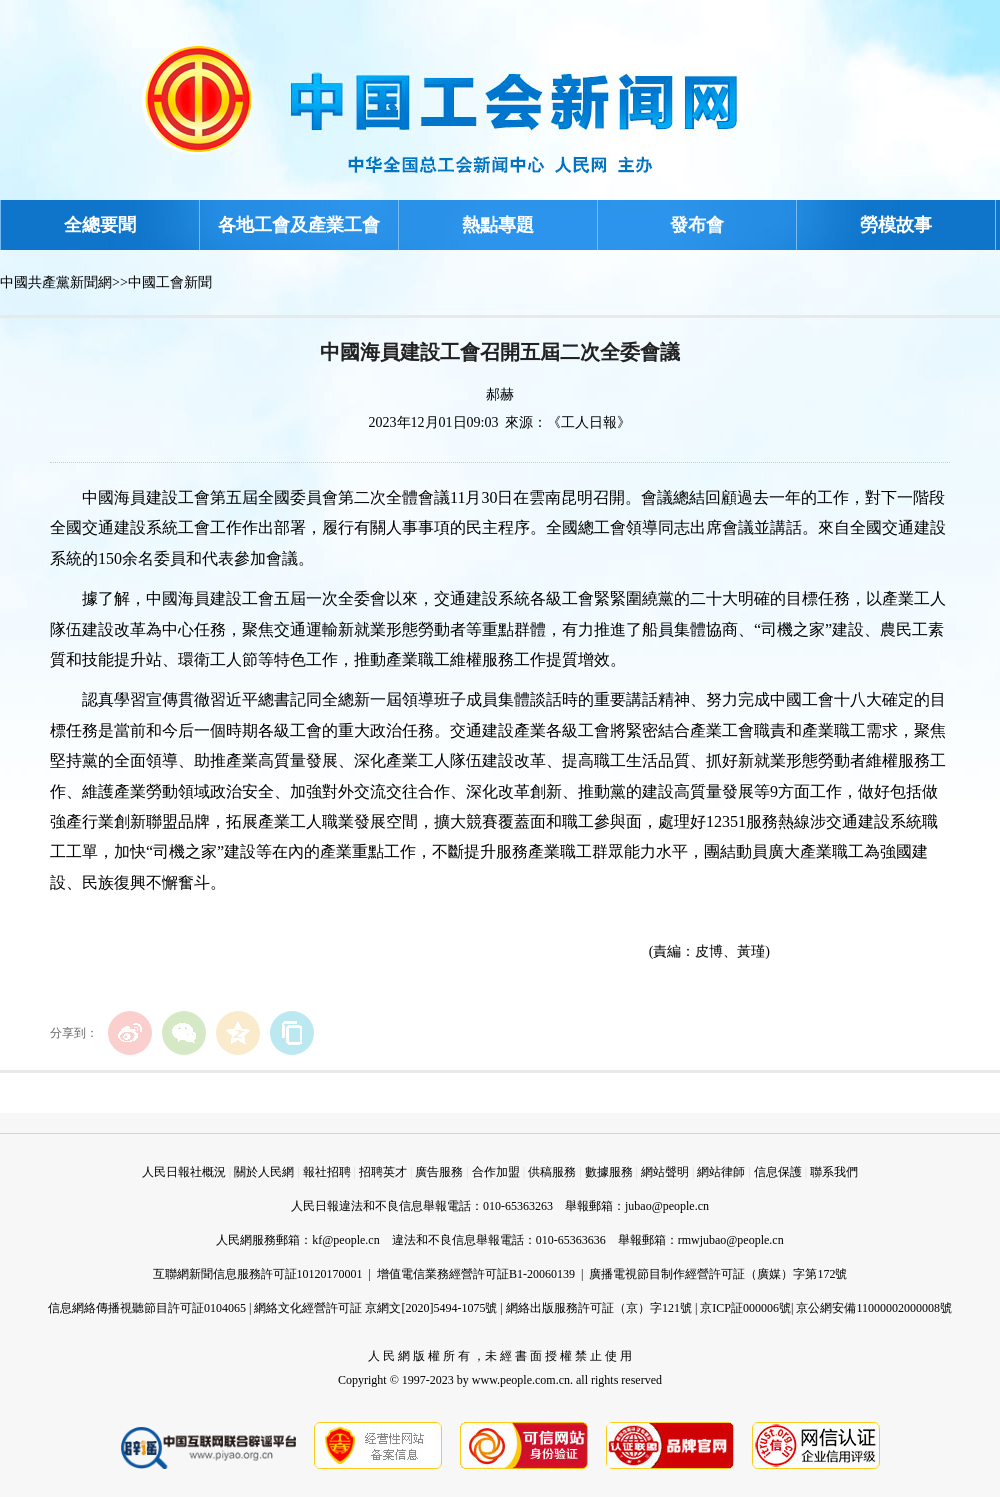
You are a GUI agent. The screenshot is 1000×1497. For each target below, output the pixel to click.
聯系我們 (834, 1172)
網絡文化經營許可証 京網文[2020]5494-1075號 (375, 1308)
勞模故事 (896, 225)
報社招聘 (327, 1172)
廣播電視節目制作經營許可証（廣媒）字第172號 (718, 1274)
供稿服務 (552, 1172)
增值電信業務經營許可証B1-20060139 (476, 1274)
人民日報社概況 (184, 1172)
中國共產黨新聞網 (56, 282)
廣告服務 (439, 1172)
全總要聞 (100, 225)
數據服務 (609, 1172)
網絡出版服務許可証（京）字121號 (599, 1308)
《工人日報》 (589, 422)
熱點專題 (498, 225)
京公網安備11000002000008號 (874, 1308)
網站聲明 (665, 1172)
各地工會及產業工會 (299, 225)
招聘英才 (383, 1172)
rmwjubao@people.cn (731, 1240)
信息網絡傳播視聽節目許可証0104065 (147, 1308)
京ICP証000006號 (745, 1308)
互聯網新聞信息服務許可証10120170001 (258, 1274)
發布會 (697, 225)
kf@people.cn (345, 1240)
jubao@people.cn (667, 1206)
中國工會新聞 (170, 282)
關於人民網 (264, 1172)
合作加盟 (496, 1172)
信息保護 (778, 1172)
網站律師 (721, 1172)
